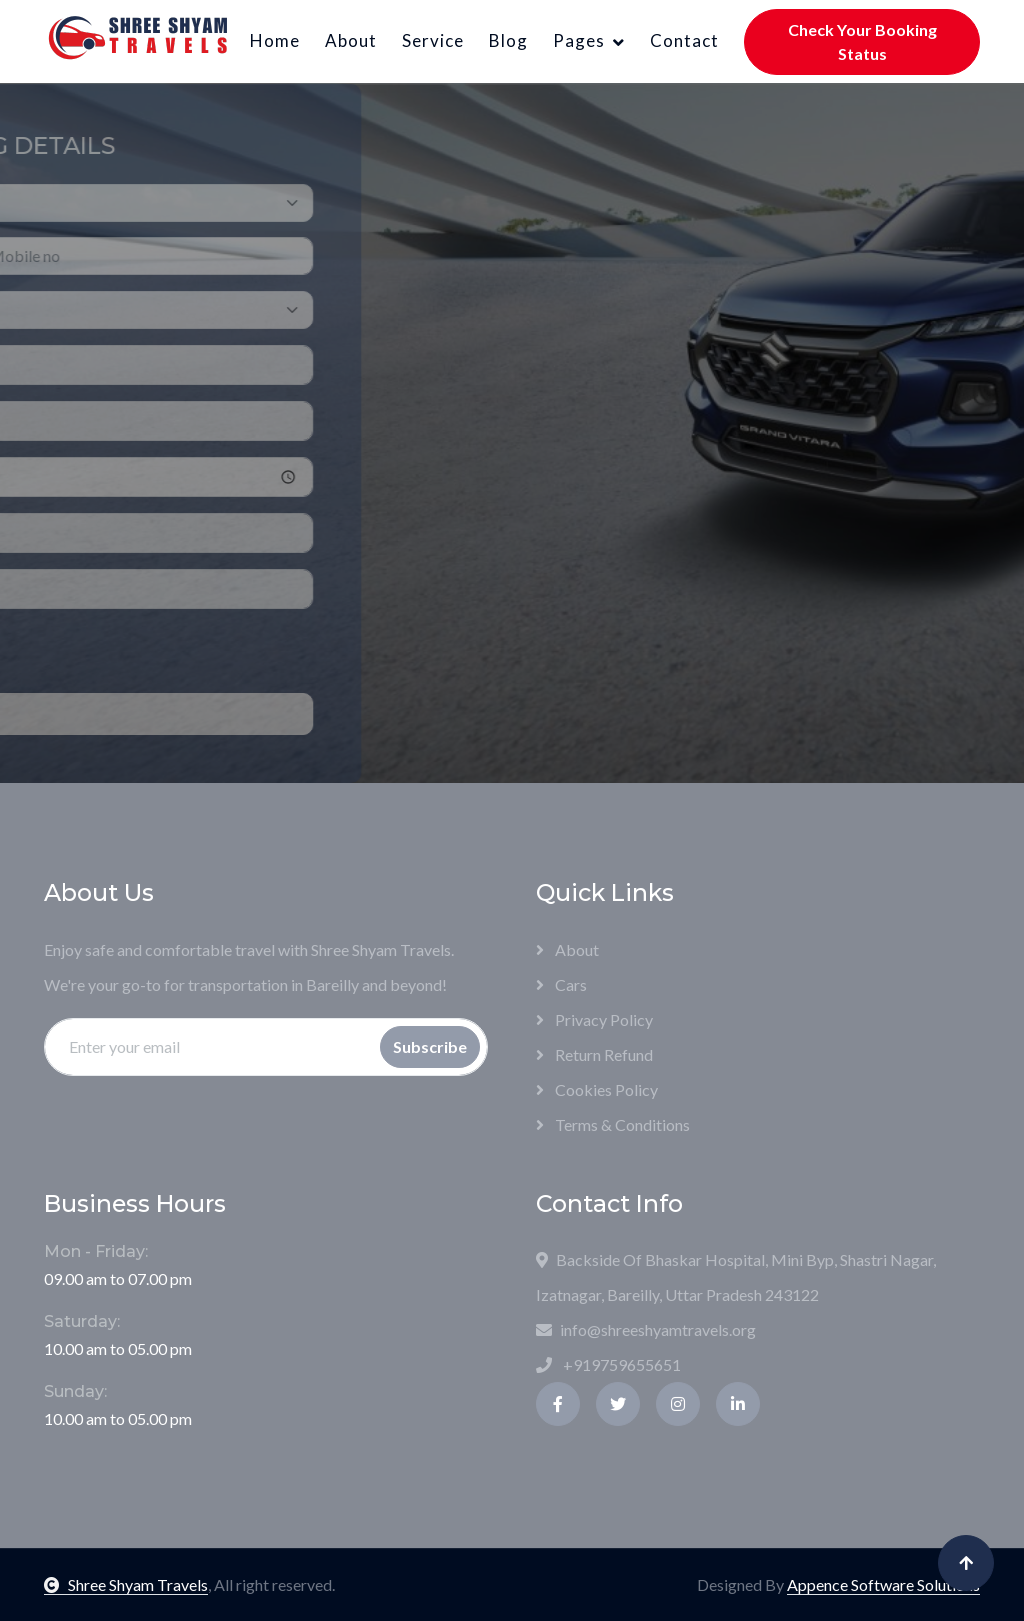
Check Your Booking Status (862, 41)
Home (275, 40)
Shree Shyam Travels (126, 1584)
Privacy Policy (594, 1019)
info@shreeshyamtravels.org (646, 1329)
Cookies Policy (597, 1089)
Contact (684, 40)
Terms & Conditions (613, 1124)
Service (433, 40)
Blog (508, 40)
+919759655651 (608, 1364)
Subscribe (430, 1046)
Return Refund (594, 1054)
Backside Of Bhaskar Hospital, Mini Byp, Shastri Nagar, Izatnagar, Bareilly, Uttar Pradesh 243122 (736, 1277)
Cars (561, 984)
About (351, 40)
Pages (579, 40)
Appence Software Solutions (883, 1584)
